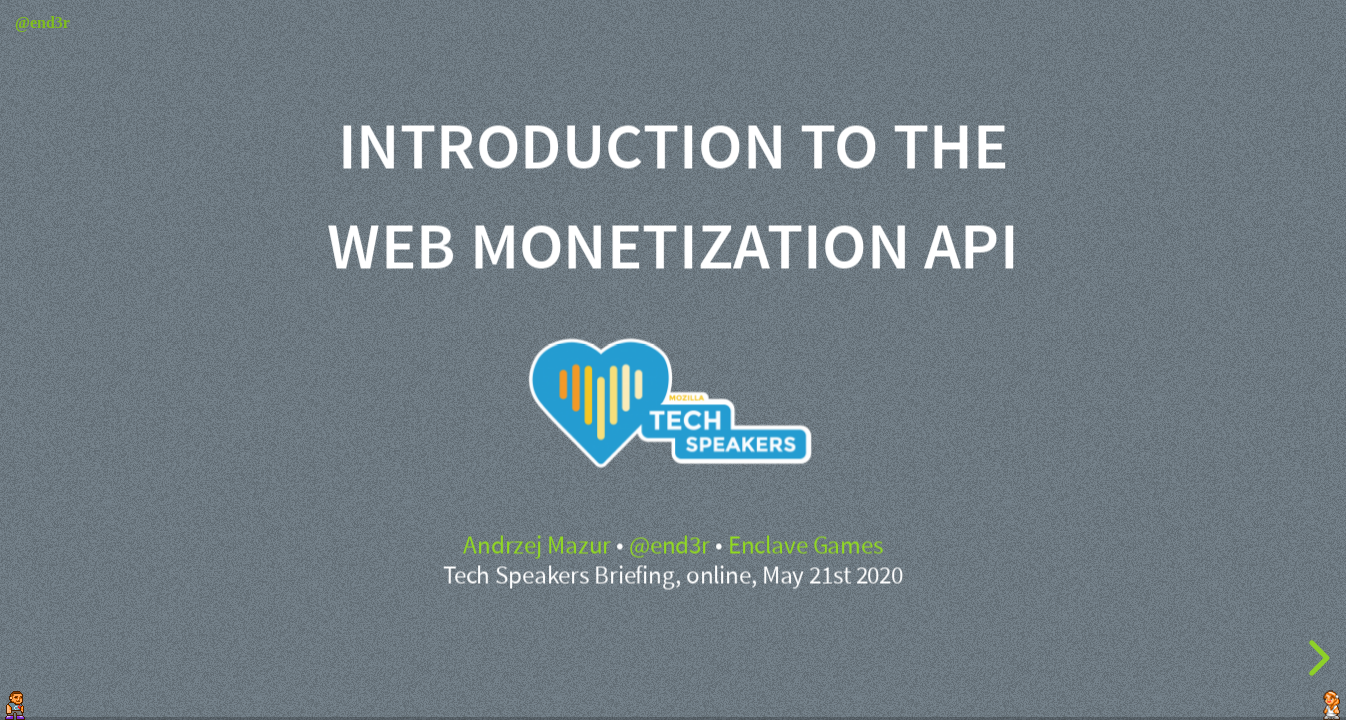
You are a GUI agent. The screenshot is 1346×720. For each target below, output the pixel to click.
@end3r (669, 546)
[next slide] (1316, 658)
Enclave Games (805, 546)
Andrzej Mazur (537, 546)
